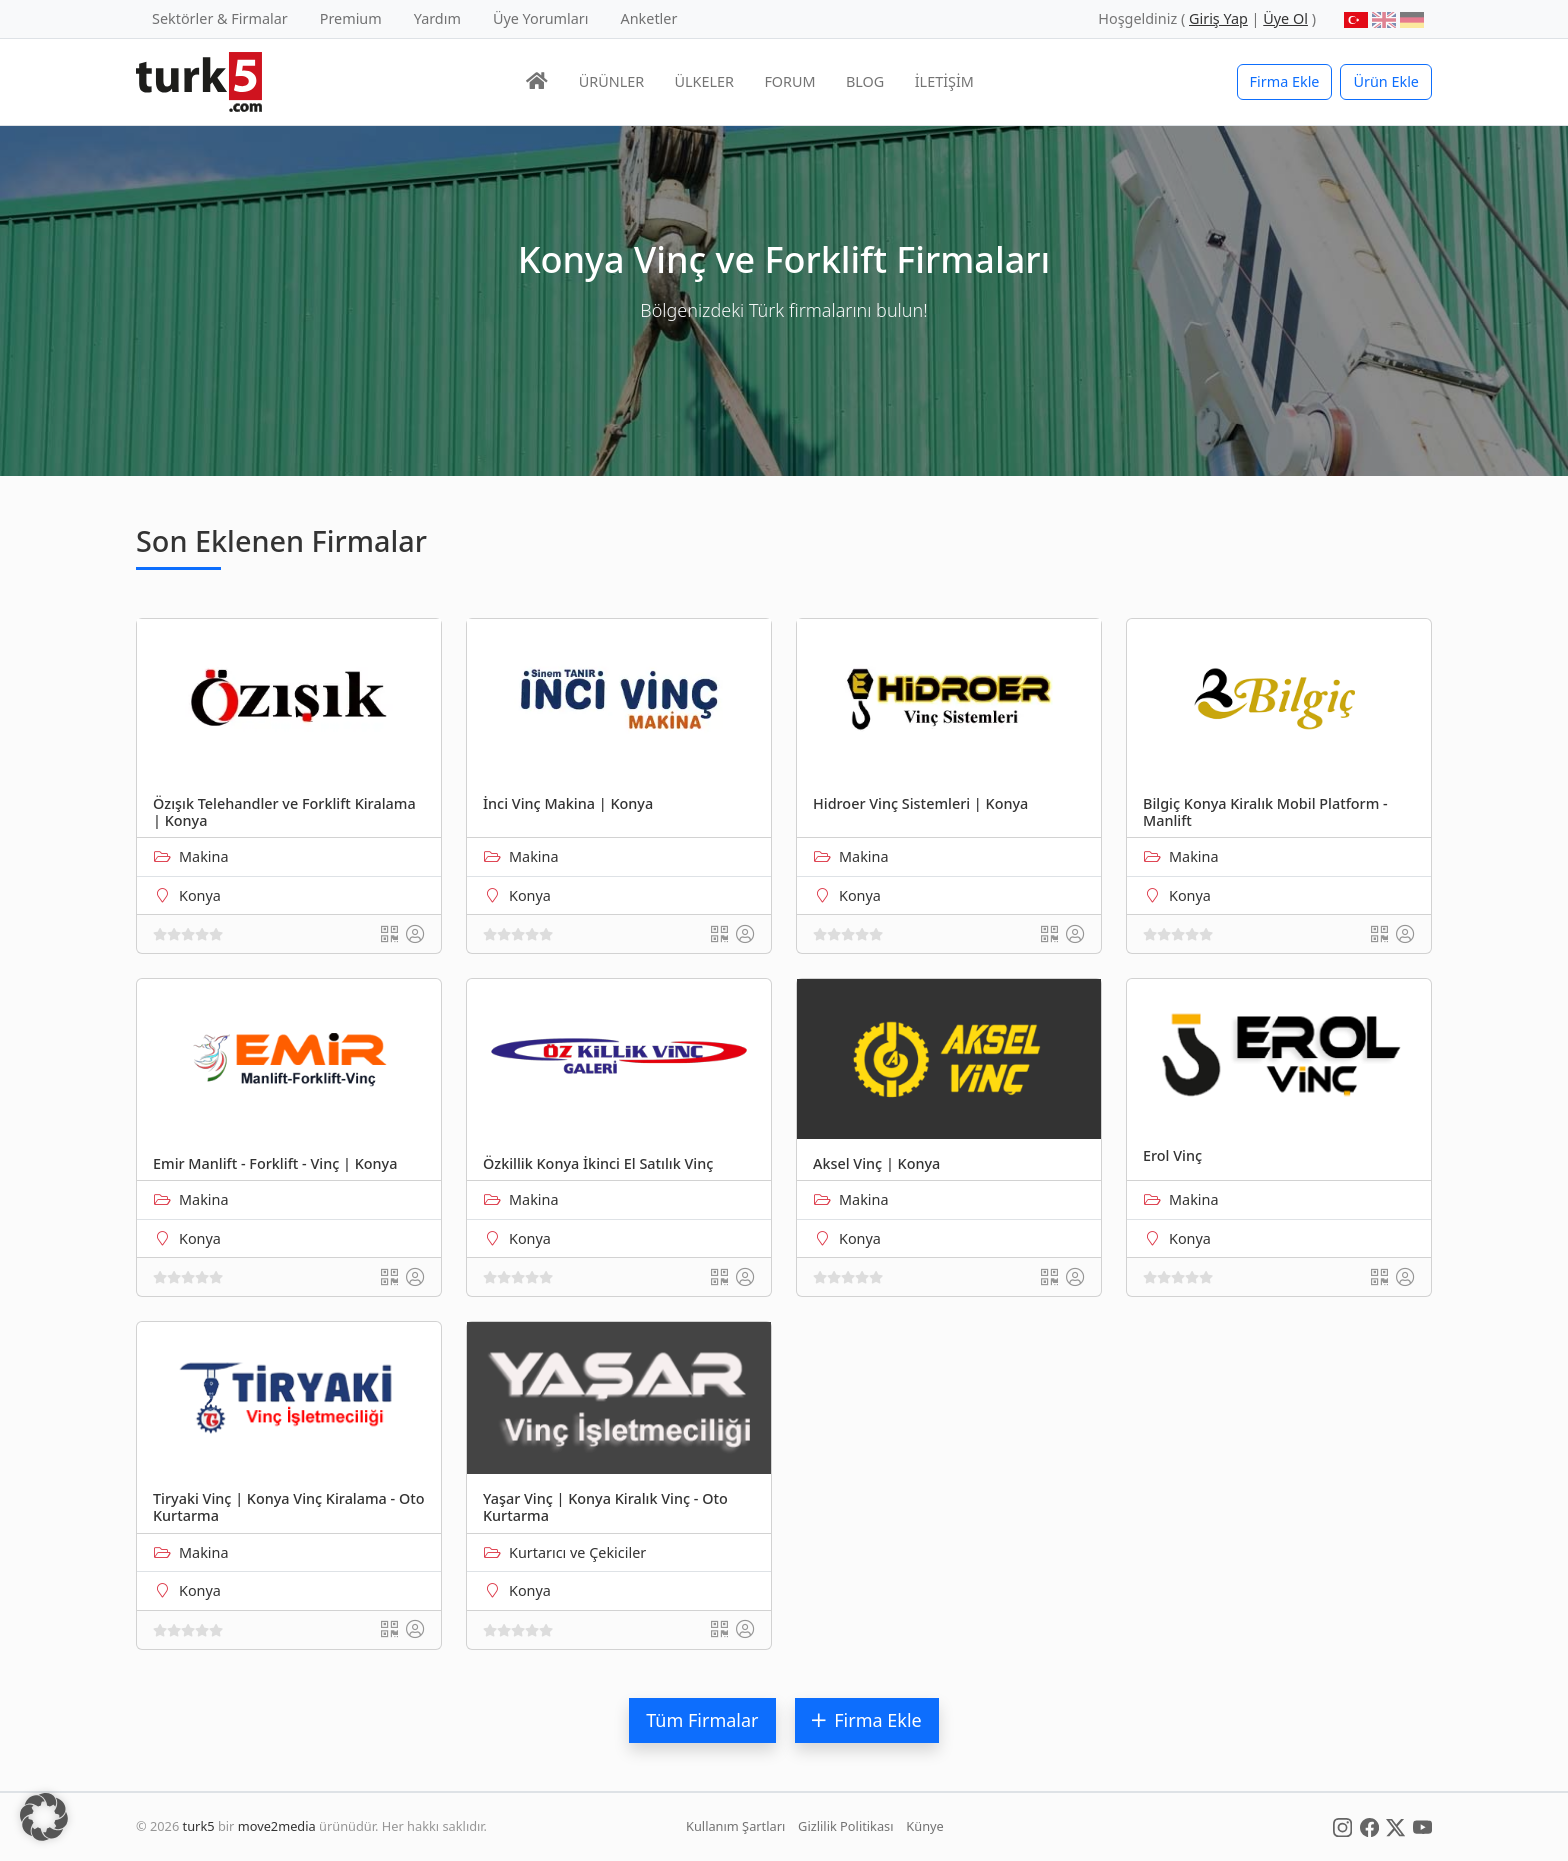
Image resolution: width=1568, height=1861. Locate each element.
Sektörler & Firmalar (220, 18)
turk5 (199, 1826)
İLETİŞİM (944, 81)
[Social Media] (1342, 1826)
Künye (924, 1826)
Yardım (437, 18)
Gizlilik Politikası (845, 1826)
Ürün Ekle (1386, 81)
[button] (44, 1817)
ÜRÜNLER (611, 81)
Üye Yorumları (541, 18)
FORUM (789, 81)
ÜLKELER (704, 81)
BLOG (865, 81)
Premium (351, 18)
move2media (277, 1826)
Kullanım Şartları (735, 1826)
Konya (200, 895)
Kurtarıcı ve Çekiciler (577, 1552)
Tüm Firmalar (702, 1720)
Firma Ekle (1285, 81)
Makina (204, 856)
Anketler (649, 18)
